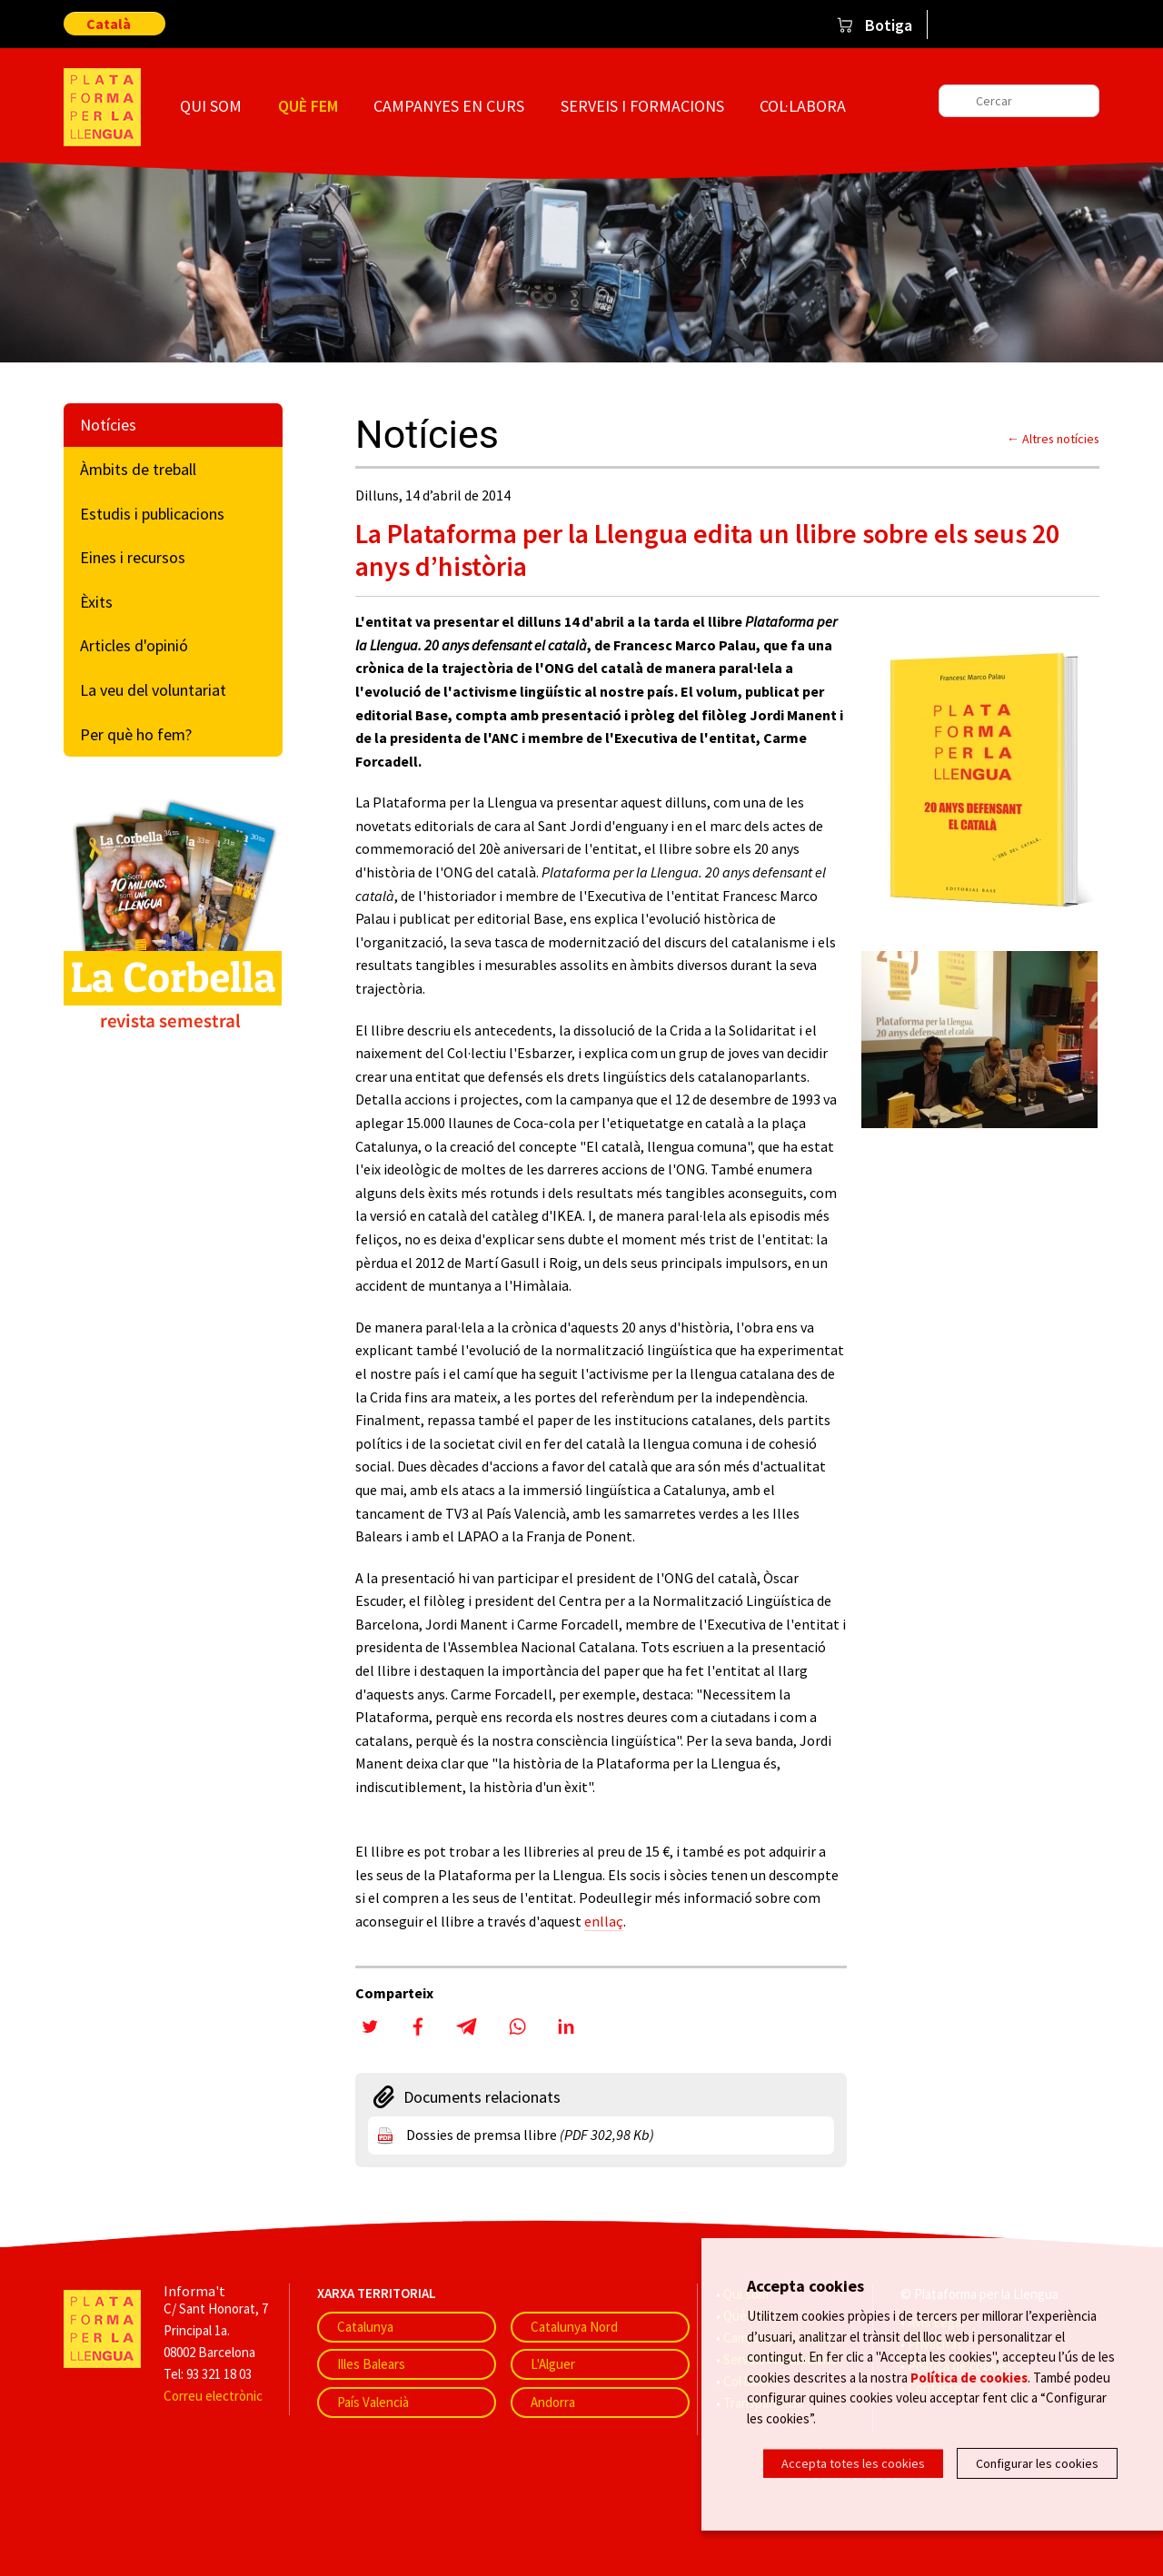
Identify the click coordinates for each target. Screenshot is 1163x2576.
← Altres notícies (1053, 439)
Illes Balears (371, 2364)
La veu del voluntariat (153, 689)
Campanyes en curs (448, 105)
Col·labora (803, 105)
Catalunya (365, 2326)
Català (108, 24)
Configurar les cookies (1037, 2463)
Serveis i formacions (642, 105)
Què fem (308, 105)
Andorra (553, 2402)
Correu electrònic (213, 2395)
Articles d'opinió (134, 645)
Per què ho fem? (136, 734)
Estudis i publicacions (152, 513)
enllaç (603, 1921)
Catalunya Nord (574, 2326)
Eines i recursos (132, 557)
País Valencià (373, 2402)
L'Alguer (553, 2364)
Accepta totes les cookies (853, 2463)
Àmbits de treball (138, 469)
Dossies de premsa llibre (530, 2134)
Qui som (211, 105)
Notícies (108, 424)
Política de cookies (969, 2378)
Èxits (96, 601)
